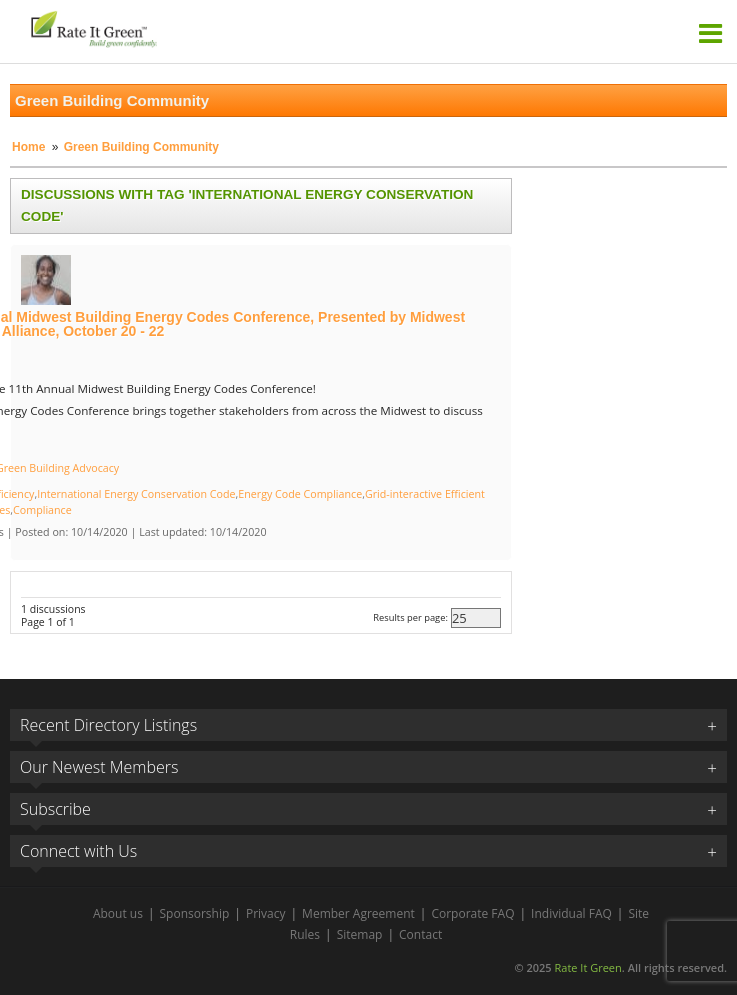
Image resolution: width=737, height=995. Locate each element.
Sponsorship (195, 913)
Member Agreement (358, 913)
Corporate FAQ (472, 913)
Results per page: (410, 617)
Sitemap (360, 934)
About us (118, 913)
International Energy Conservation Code (136, 494)
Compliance (42, 510)
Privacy (266, 913)
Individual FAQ (571, 913)
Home (28, 147)
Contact (420, 934)
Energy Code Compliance (300, 494)
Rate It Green (587, 967)
